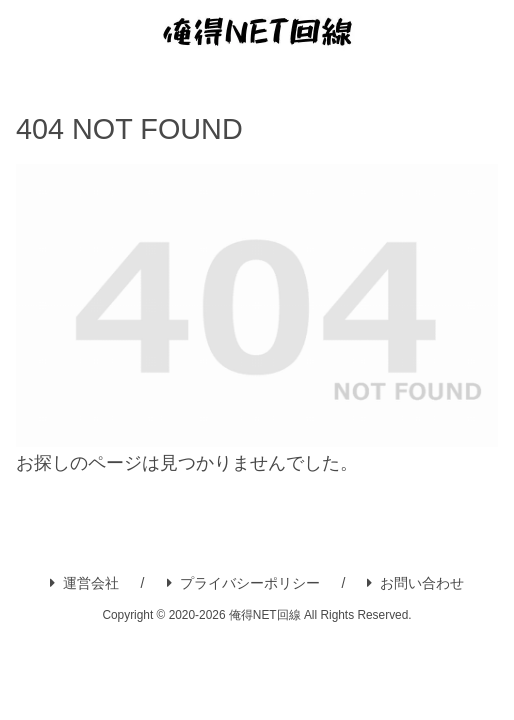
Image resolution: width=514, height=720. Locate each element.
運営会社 (84, 583)
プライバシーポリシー (243, 583)
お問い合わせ (415, 583)
